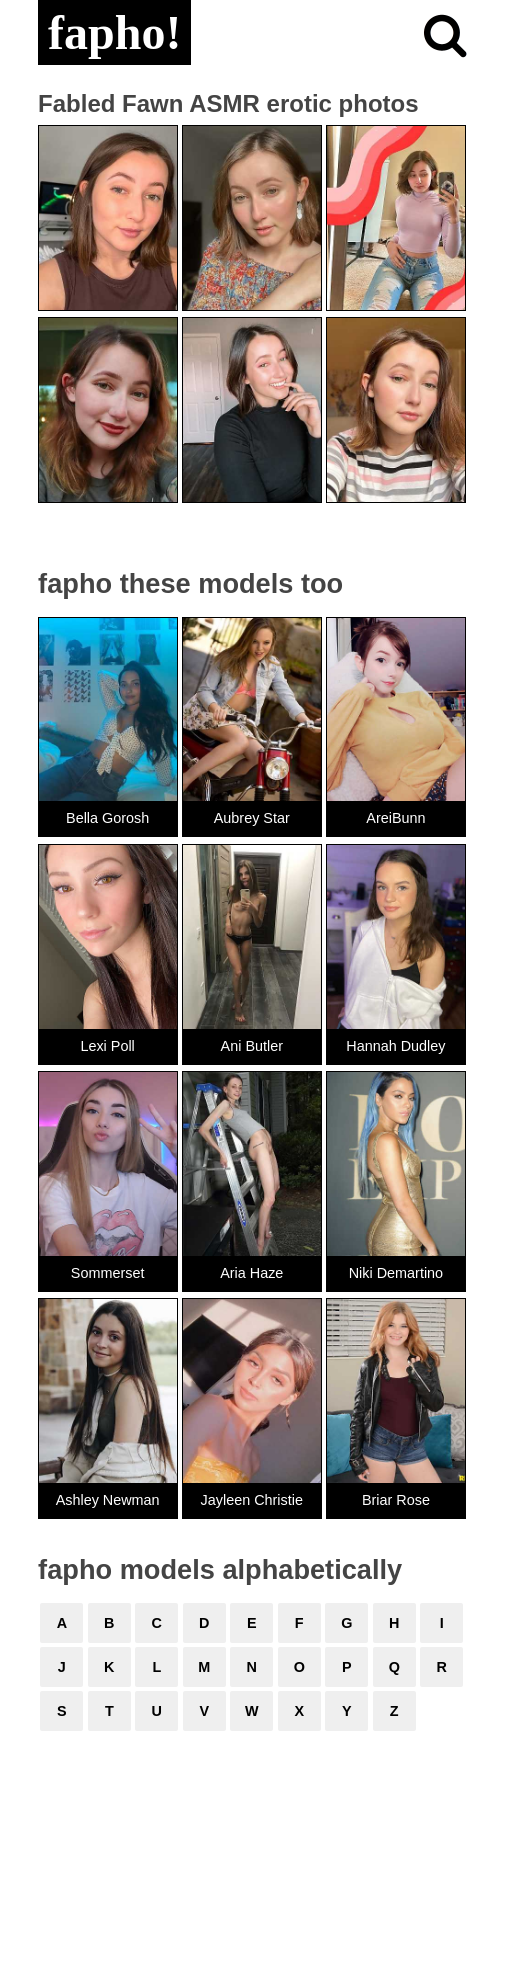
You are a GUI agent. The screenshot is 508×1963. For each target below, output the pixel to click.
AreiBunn (395, 818)
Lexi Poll (107, 1046)
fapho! (114, 32)
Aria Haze (251, 1273)
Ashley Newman (108, 1500)
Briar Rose (396, 1500)
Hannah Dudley (395, 1046)
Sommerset (108, 1273)
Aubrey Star (252, 818)
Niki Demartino (396, 1273)
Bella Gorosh (107, 818)
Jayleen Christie (252, 1500)
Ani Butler (252, 1046)
